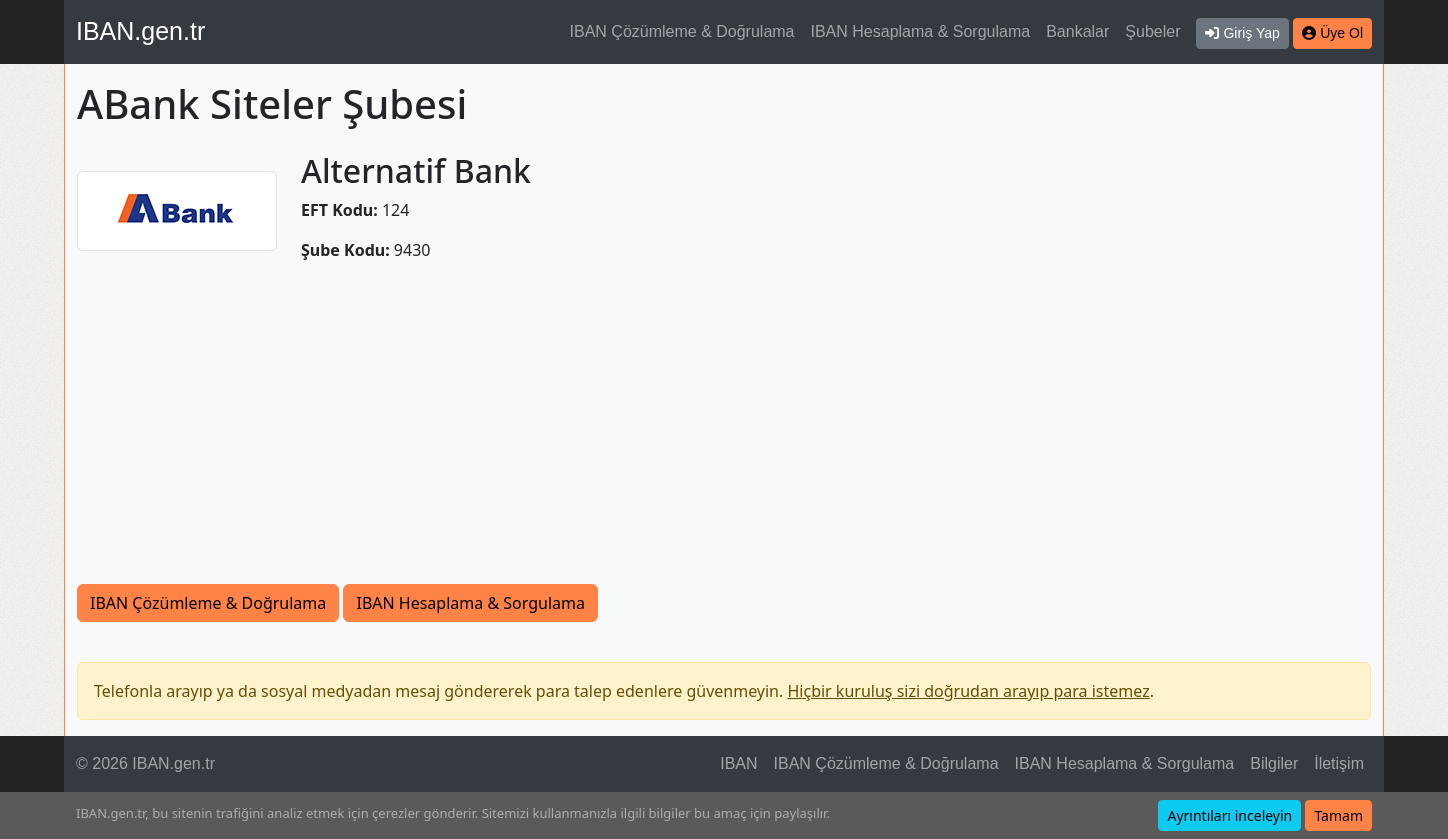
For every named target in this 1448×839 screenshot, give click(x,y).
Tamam (1338, 815)
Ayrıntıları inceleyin (1229, 815)
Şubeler (1152, 31)
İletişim (1339, 763)
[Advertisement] (724, 434)
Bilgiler (1274, 763)
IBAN (738, 763)
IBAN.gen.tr (140, 31)
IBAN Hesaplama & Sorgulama (921, 31)
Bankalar (1077, 31)
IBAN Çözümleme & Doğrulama (682, 31)
